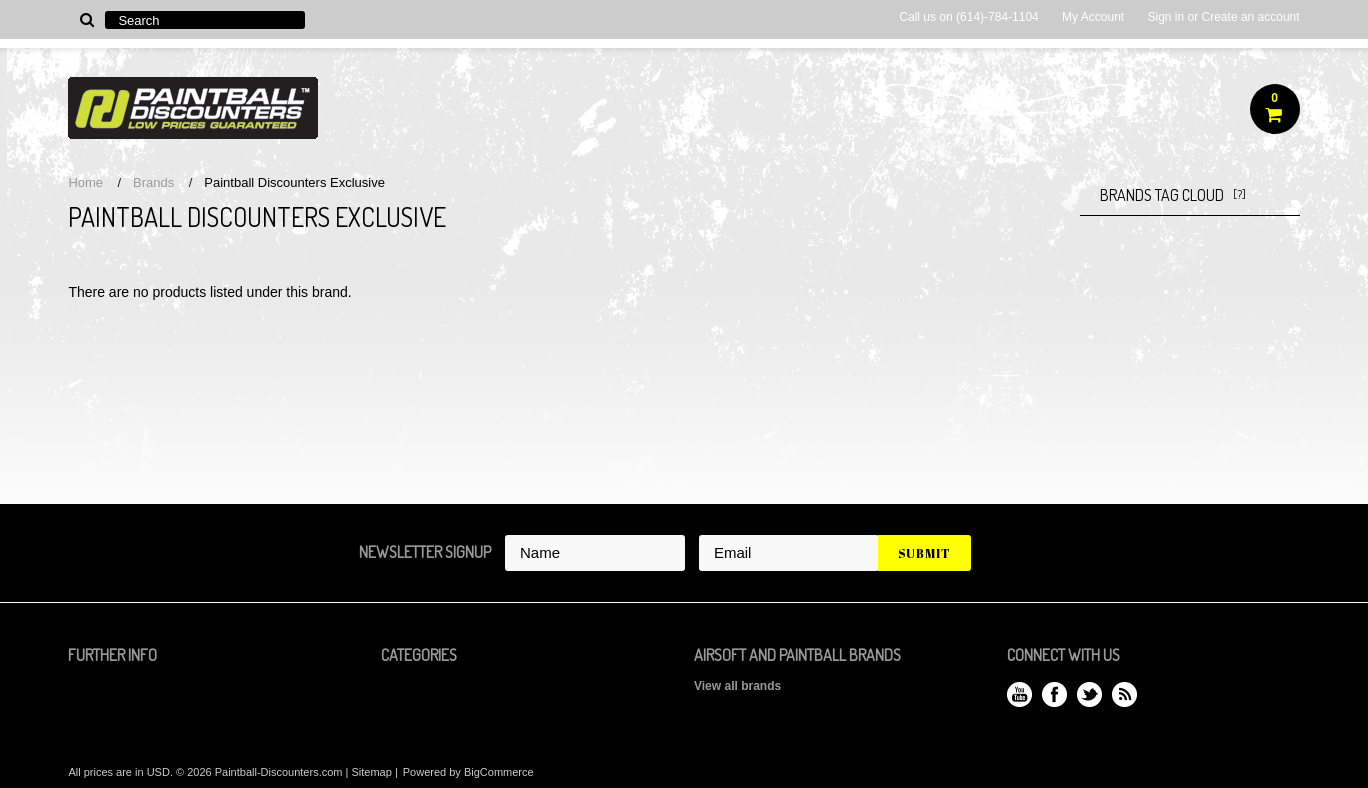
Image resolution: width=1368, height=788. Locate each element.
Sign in (1165, 17)
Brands (153, 182)
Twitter (1089, 694)
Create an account (1251, 17)
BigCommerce (499, 772)
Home (85, 182)
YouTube (1019, 694)
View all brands (737, 686)
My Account (1093, 17)
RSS (1124, 694)
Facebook (1054, 694)
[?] (1239, 194)
